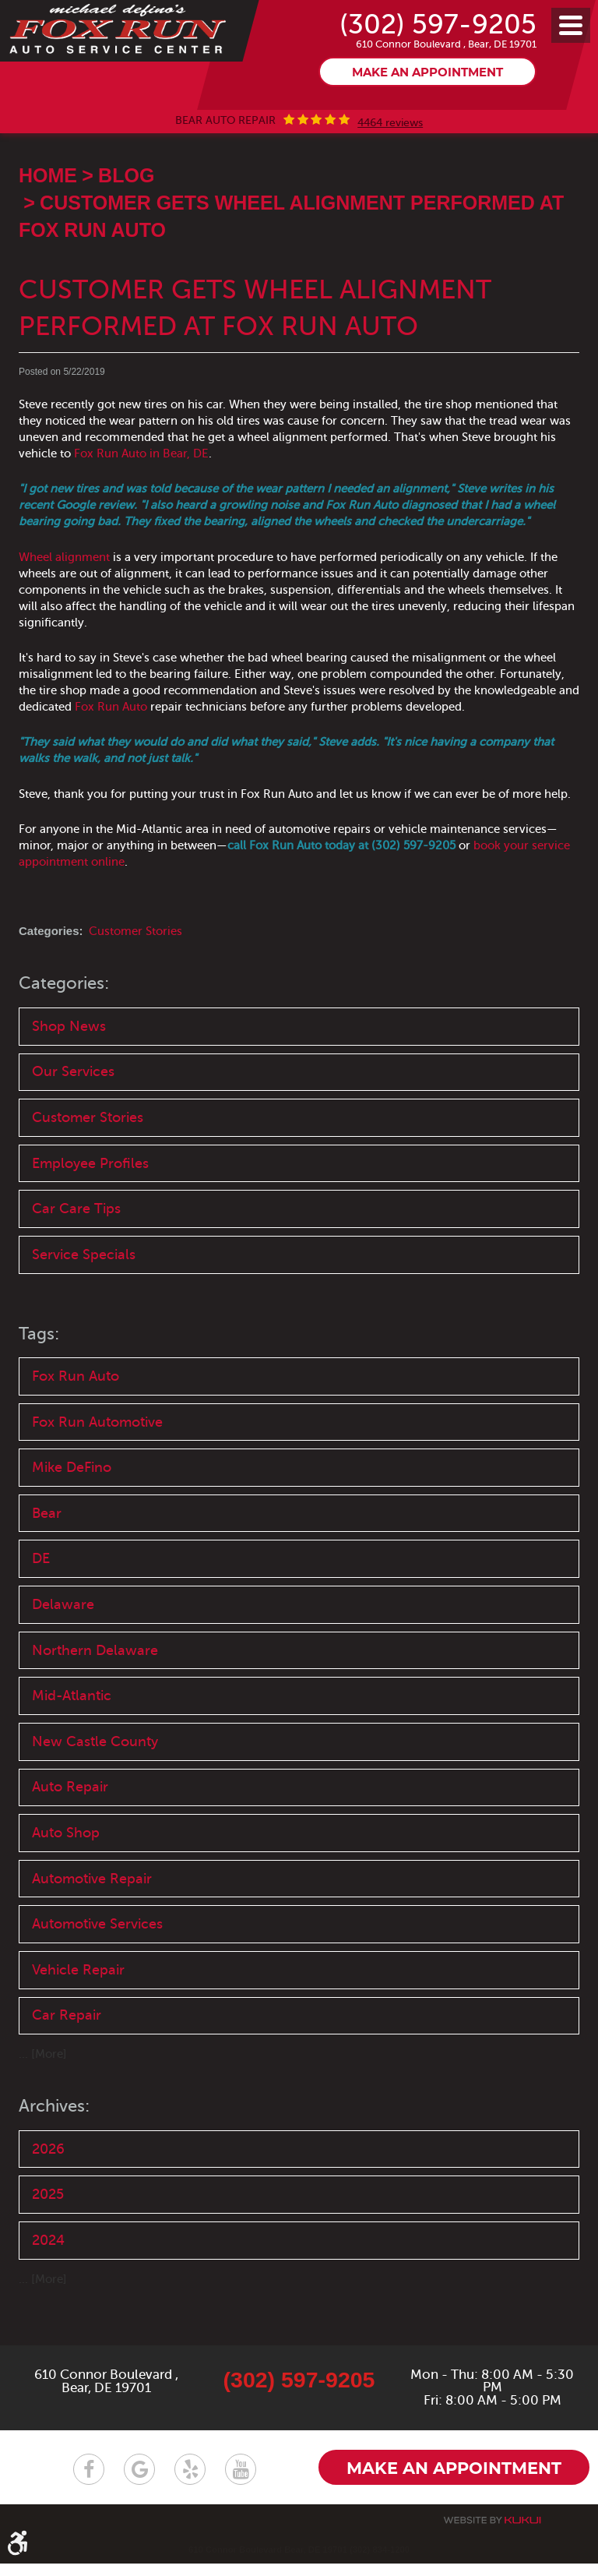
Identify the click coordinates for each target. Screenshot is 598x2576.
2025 (48, 2242)
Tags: (40, 1373)
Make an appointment (427, 111)
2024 (48, 2288)
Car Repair (66, 2062)
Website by (492, 2533)
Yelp (190, 2481)
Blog (126, 213)
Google (139, 2481)
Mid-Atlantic (71, 1739)
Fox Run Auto (111, 744)
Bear (47, 1554)
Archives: (57, 2153)
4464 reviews (390, 160)
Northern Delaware (95, 1693)
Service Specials (83, 1294)
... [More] (43, 2101)
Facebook (88, 2481)
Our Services (73, 1109)
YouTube (240, 2481)
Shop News (69, 1063)
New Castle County (95, 1785)
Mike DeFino (71, 1508)
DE (41, 1601)
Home (48, 213)
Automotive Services (97, 1970)
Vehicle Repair (78, 2016)
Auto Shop (66, 1878)
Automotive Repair (92, 1924)
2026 (48, 2196)
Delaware (63, 1647)
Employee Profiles (90, 1202)
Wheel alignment (64, 594)
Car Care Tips (76, 1248)
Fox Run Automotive (97, 1462)
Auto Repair (70, 1832)
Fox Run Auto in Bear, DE (141, 491)
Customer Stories (135, 969)
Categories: (66, 1021)
